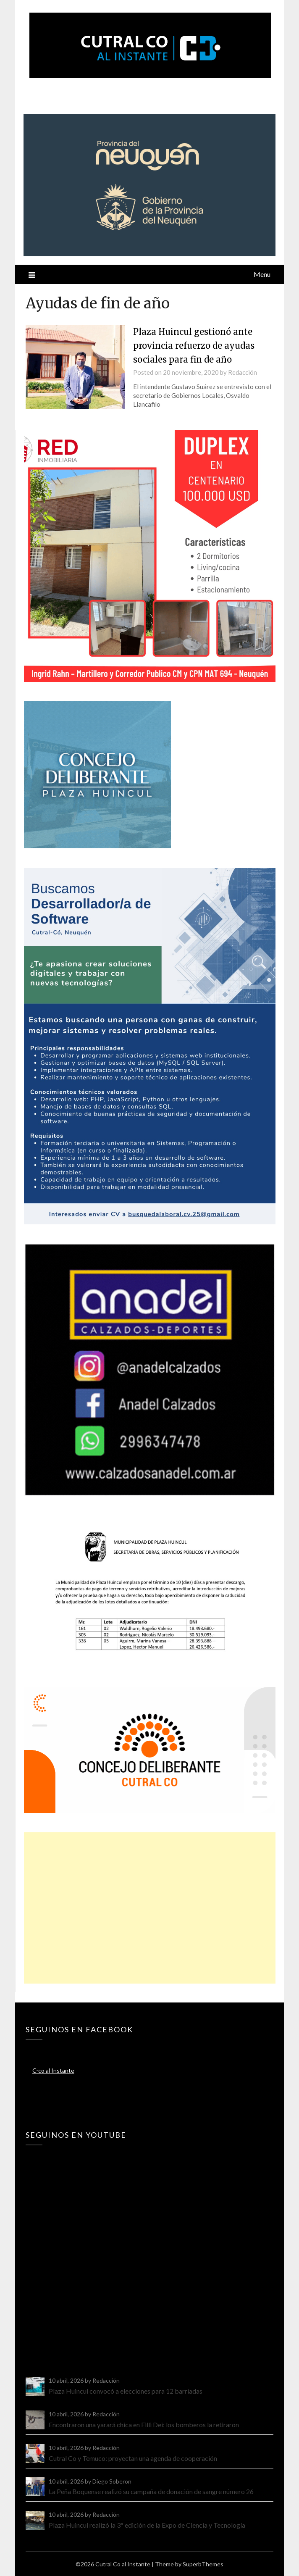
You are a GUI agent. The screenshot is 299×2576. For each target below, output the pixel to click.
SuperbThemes (203, 2564)
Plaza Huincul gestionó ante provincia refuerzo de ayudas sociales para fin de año (199, 345)
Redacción (242, 372)
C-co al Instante (53, 2070)
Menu (262, 274)
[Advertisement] (150, 1908)
